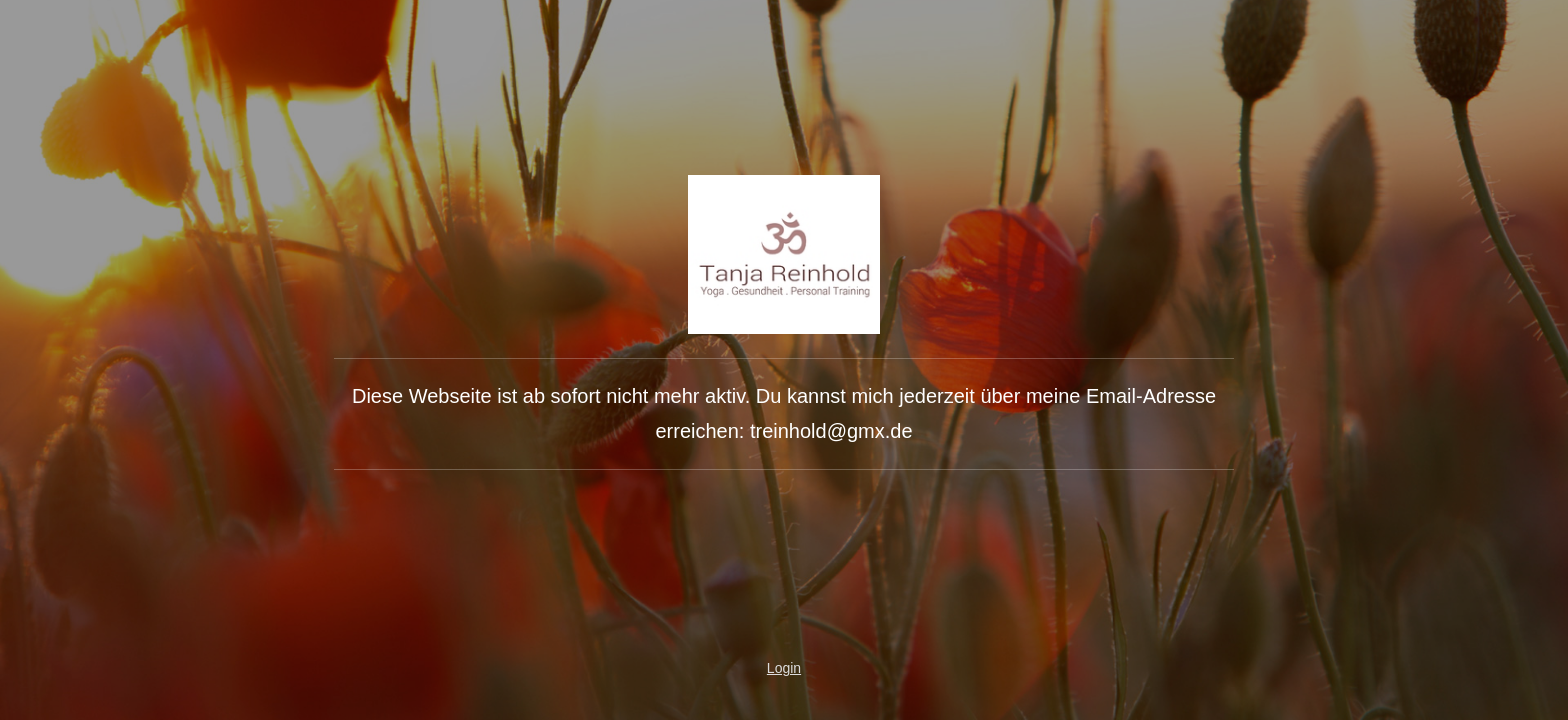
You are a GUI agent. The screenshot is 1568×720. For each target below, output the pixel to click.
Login (784, 668)
